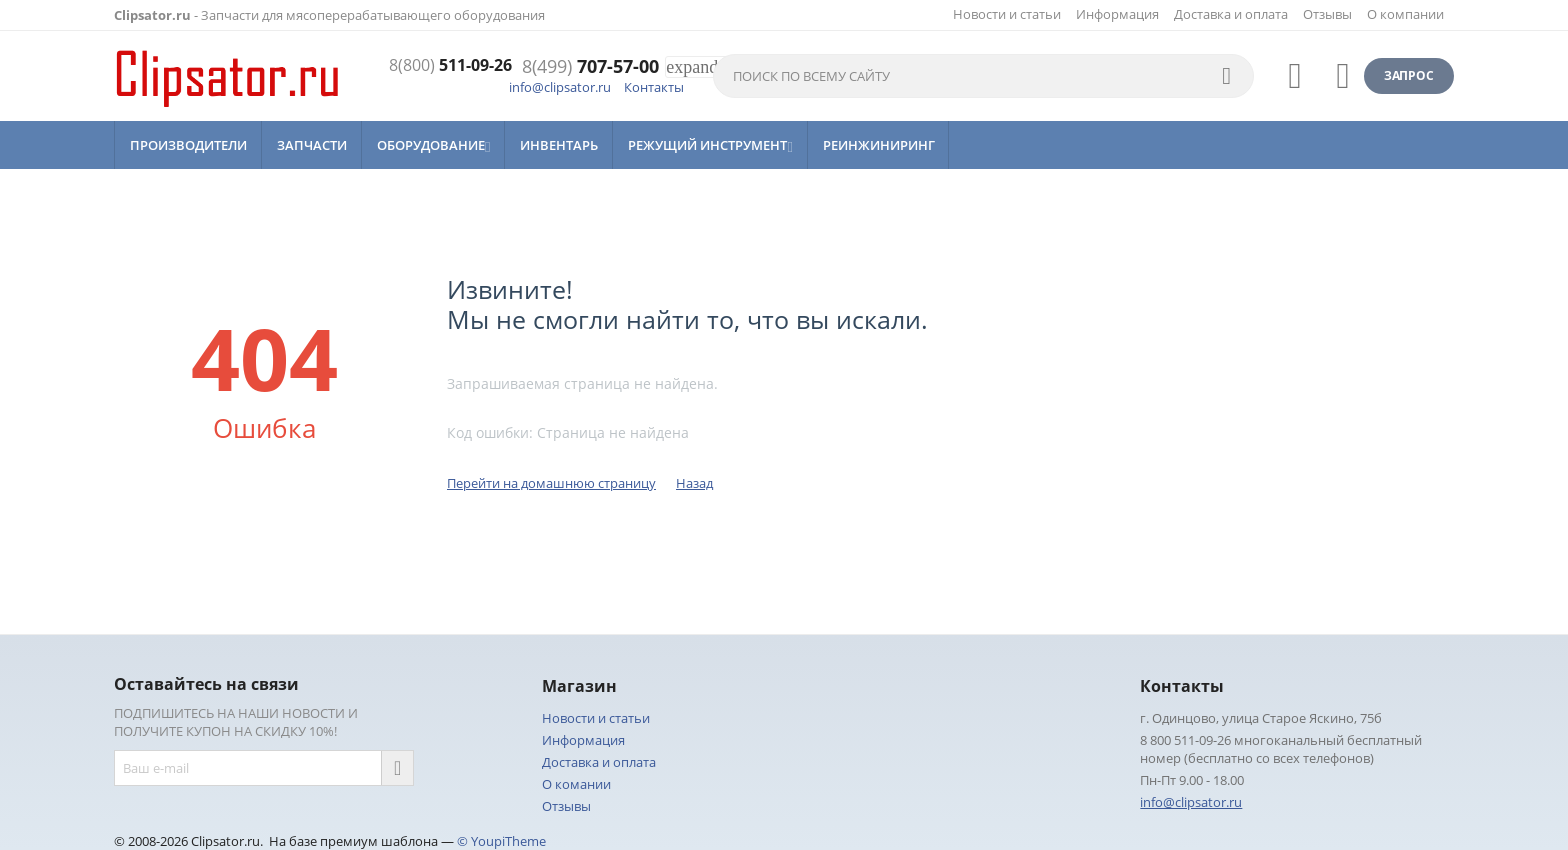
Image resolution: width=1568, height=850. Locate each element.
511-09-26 (443, 67)
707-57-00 (590, 67)
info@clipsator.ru (560, 87)
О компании (1405, 14)
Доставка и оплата (1231, 14)
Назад (694, 483)
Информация (1117, 14)
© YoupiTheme (501, 841)
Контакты (654, 87)
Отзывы (1327, 14)
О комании (576, 784)
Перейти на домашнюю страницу (551, 483)
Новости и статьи (1007, 14)
